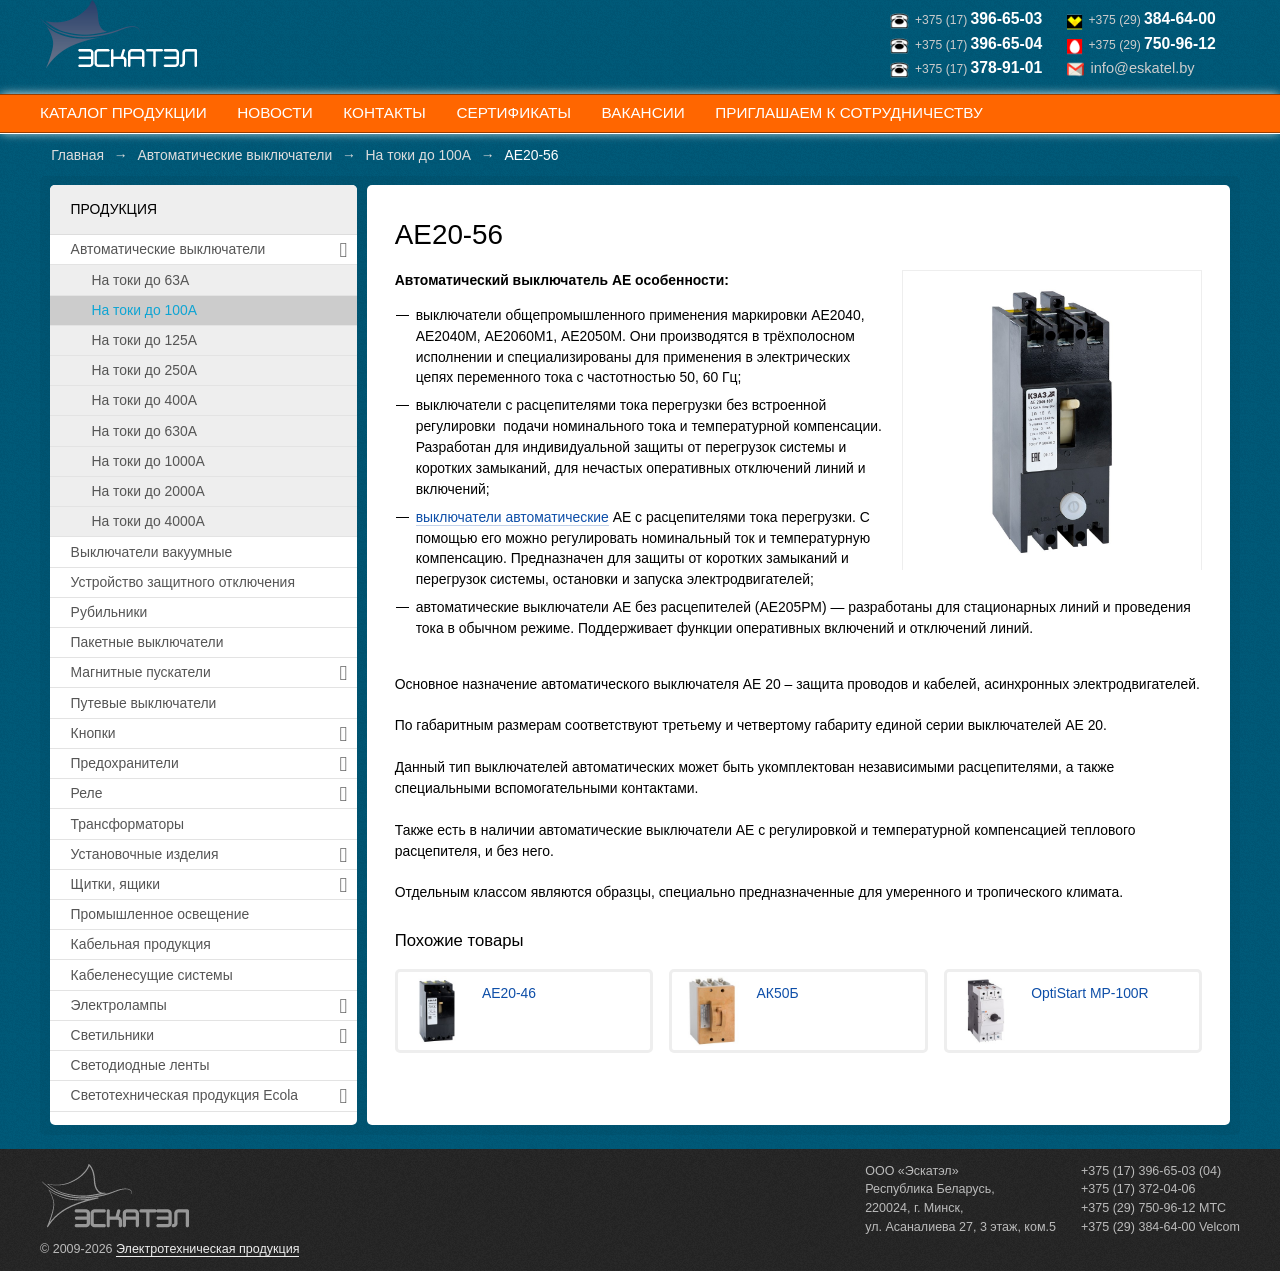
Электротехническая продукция (207, 1249)
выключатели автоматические (512, 517)
